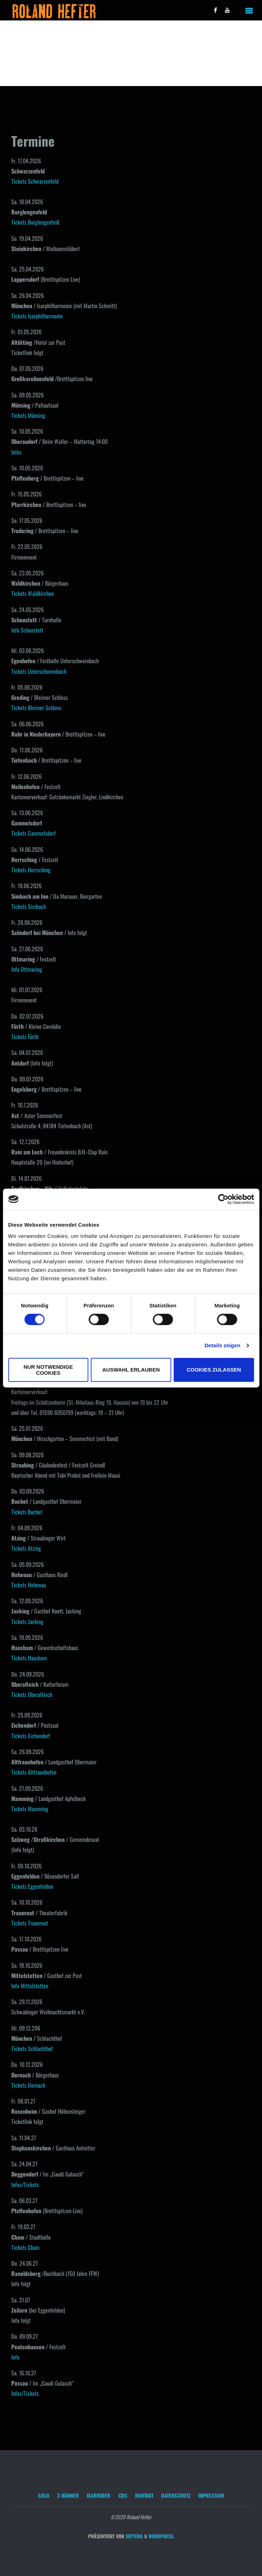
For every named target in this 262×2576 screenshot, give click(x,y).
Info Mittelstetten (29, 1986)
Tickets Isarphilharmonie (37, 316)
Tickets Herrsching (30, 870)
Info (15, 2357)
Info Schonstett (27, 630)
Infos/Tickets (25, 2184)
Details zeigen (222, 1345)
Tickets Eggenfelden (32, 1886)
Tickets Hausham (29, 1658)
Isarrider (98, 2495)
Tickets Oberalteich (31, 1694)
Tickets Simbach (28, 906)
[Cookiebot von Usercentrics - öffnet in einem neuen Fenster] (223, 1199)
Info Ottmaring (26, 969)
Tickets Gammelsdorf (33, 833)
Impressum (211, 2495)
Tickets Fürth (24, 1036)
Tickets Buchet (26, 1512)
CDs (122, 2495)
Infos (16, 452)
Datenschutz (175, 2495)
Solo (43, 2495)
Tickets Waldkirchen (32, 593)
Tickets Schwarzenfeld (35, 181)
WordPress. (161, 2536)
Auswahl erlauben (131, 1370)
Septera (133, 2536)
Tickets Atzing (26, 1548)
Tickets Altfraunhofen (33, 1772)
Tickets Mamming (29, 1809)
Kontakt (144, 2495)
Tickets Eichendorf (30, 1736)
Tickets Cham (25, 2247)
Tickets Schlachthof (32, 2048)
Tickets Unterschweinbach (38, 671)
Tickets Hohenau (28, 1585)
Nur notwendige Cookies (48, 1370)
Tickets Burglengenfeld (35, 222)
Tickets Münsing (28, 415)
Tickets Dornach (28, 2085)
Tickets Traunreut (29, 1923)
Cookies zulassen (214, 1370)
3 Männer (68, 2495)
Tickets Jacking (27, 1621)
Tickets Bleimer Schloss (36, 707)
